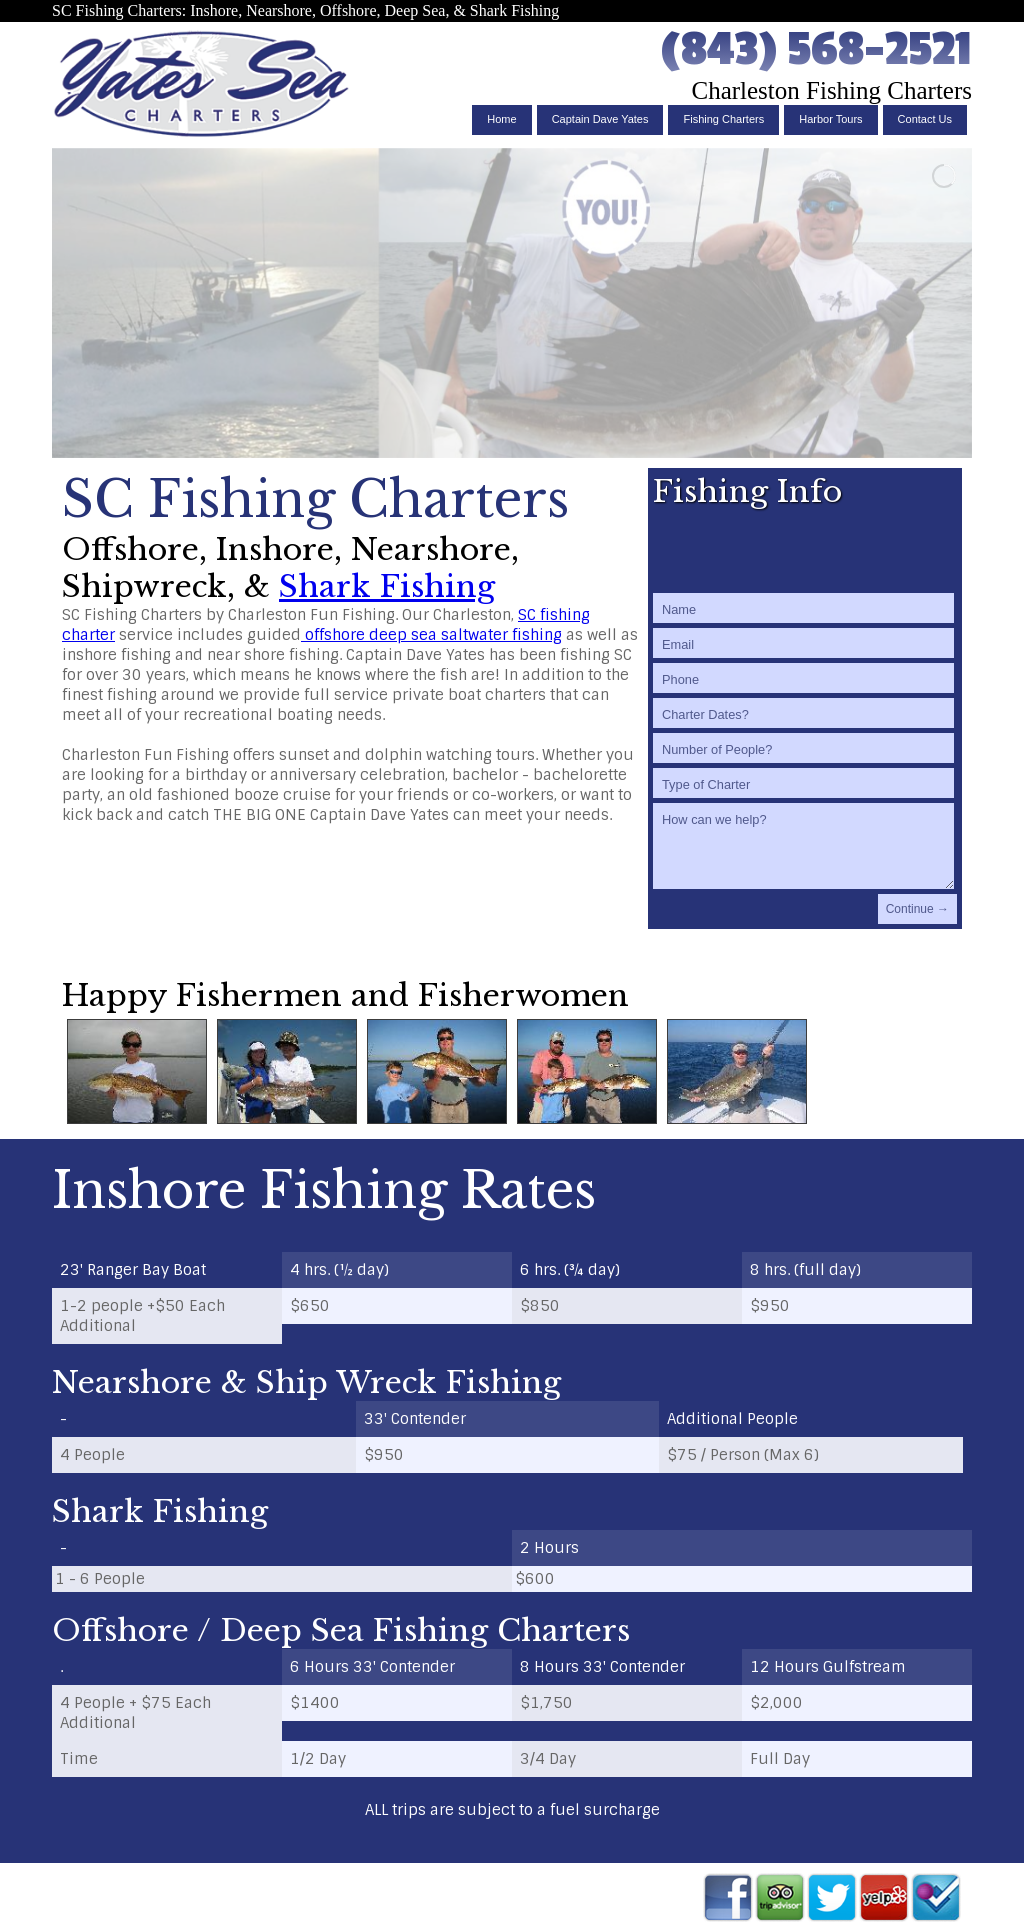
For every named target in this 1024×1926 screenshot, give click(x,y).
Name (679, 609)
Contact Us (925, 119)
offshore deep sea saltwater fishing (431, 635)
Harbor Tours (830, 119)
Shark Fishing (387, 586)
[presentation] (805, 549)
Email (678, 644)
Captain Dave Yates (600, 119)
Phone (680, 679)
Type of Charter (706, 784)
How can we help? (714, 819)
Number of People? (717, 749)
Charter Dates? (705, 714)
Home (501, 119)
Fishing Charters (723, 119)
